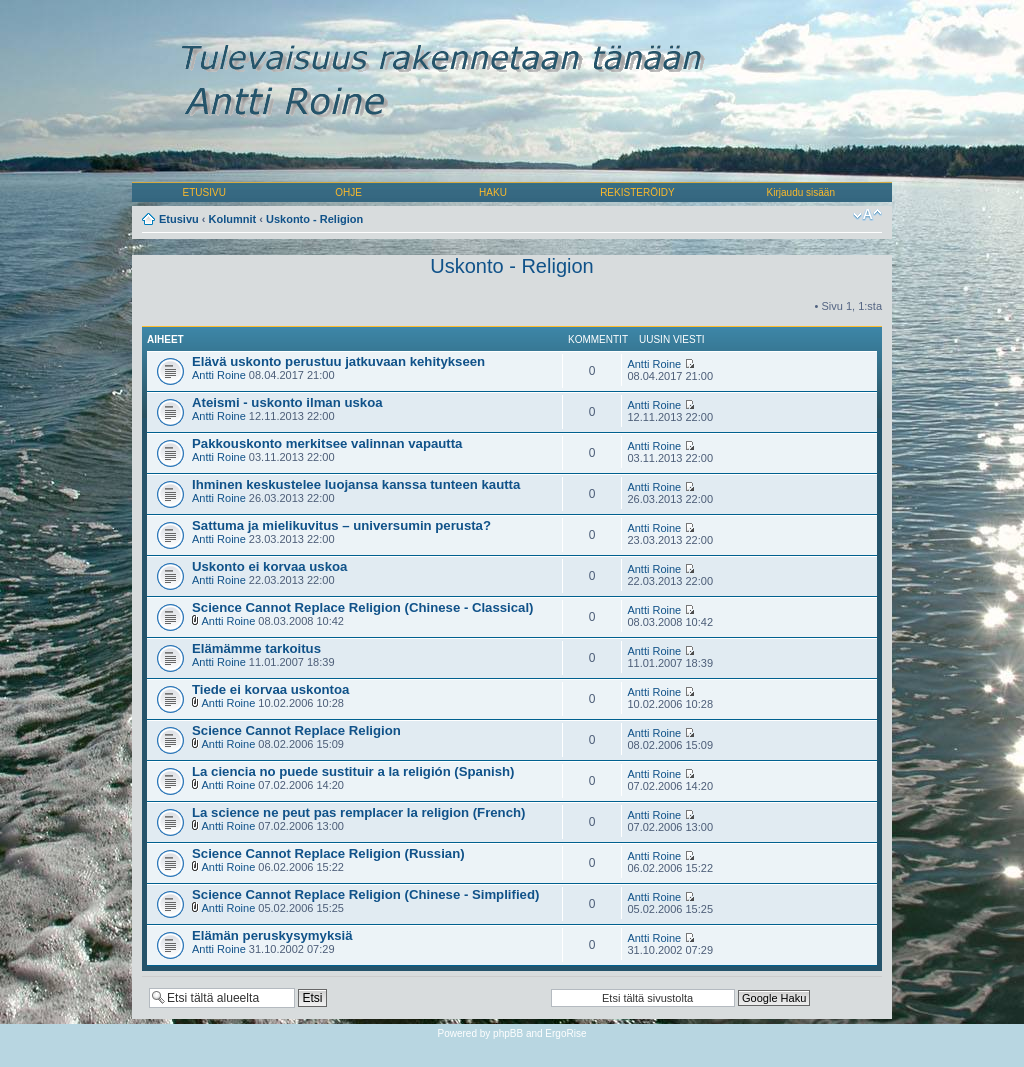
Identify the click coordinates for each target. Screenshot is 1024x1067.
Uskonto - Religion (314, 219)
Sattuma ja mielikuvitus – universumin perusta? (341, 525)
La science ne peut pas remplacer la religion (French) (358, 812)
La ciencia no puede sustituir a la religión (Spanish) (353, 771)
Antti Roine (219, 375)
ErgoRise (565, 1033)
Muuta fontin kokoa (867, 215)
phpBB (508, 1033)
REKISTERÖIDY (637, 192)
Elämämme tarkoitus (256, 648)
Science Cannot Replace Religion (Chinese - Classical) (363, 607)
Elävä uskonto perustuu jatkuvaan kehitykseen (338, 361)
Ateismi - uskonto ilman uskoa (287, 402)
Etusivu (179, 219)
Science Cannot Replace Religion (296, 730)
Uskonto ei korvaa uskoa (269, 566)
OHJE (348, 192)
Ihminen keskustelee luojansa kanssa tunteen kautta (356, 484)
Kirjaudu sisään (801, 192)
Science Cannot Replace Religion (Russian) (328, 853)
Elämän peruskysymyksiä (272, 935)
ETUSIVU (204, 192)
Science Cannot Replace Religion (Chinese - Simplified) (365, 894)
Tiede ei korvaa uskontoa (270, 689)
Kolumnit (233, 219)
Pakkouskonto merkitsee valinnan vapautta (327, 443)
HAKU (493, 192)
